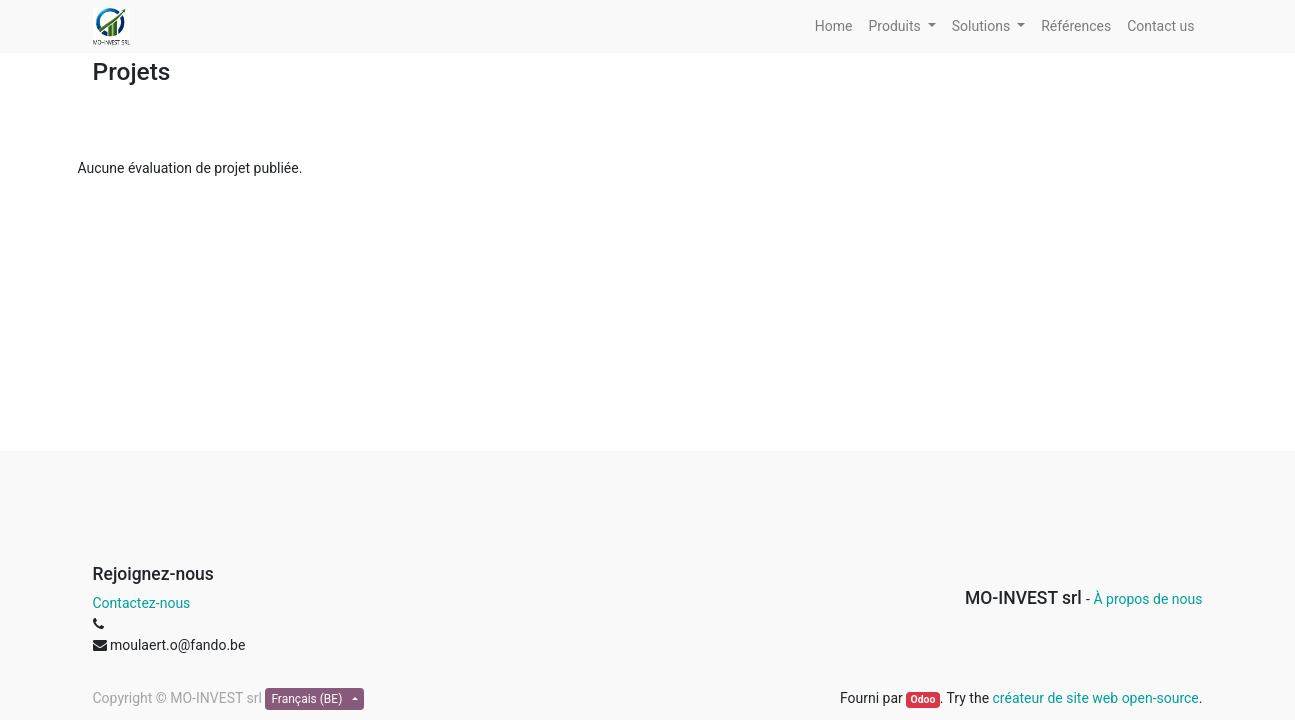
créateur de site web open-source (1096, 698)
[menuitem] (834, 26)
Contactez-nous (142, 603)
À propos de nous (1147, 599)
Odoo (922, 699)
